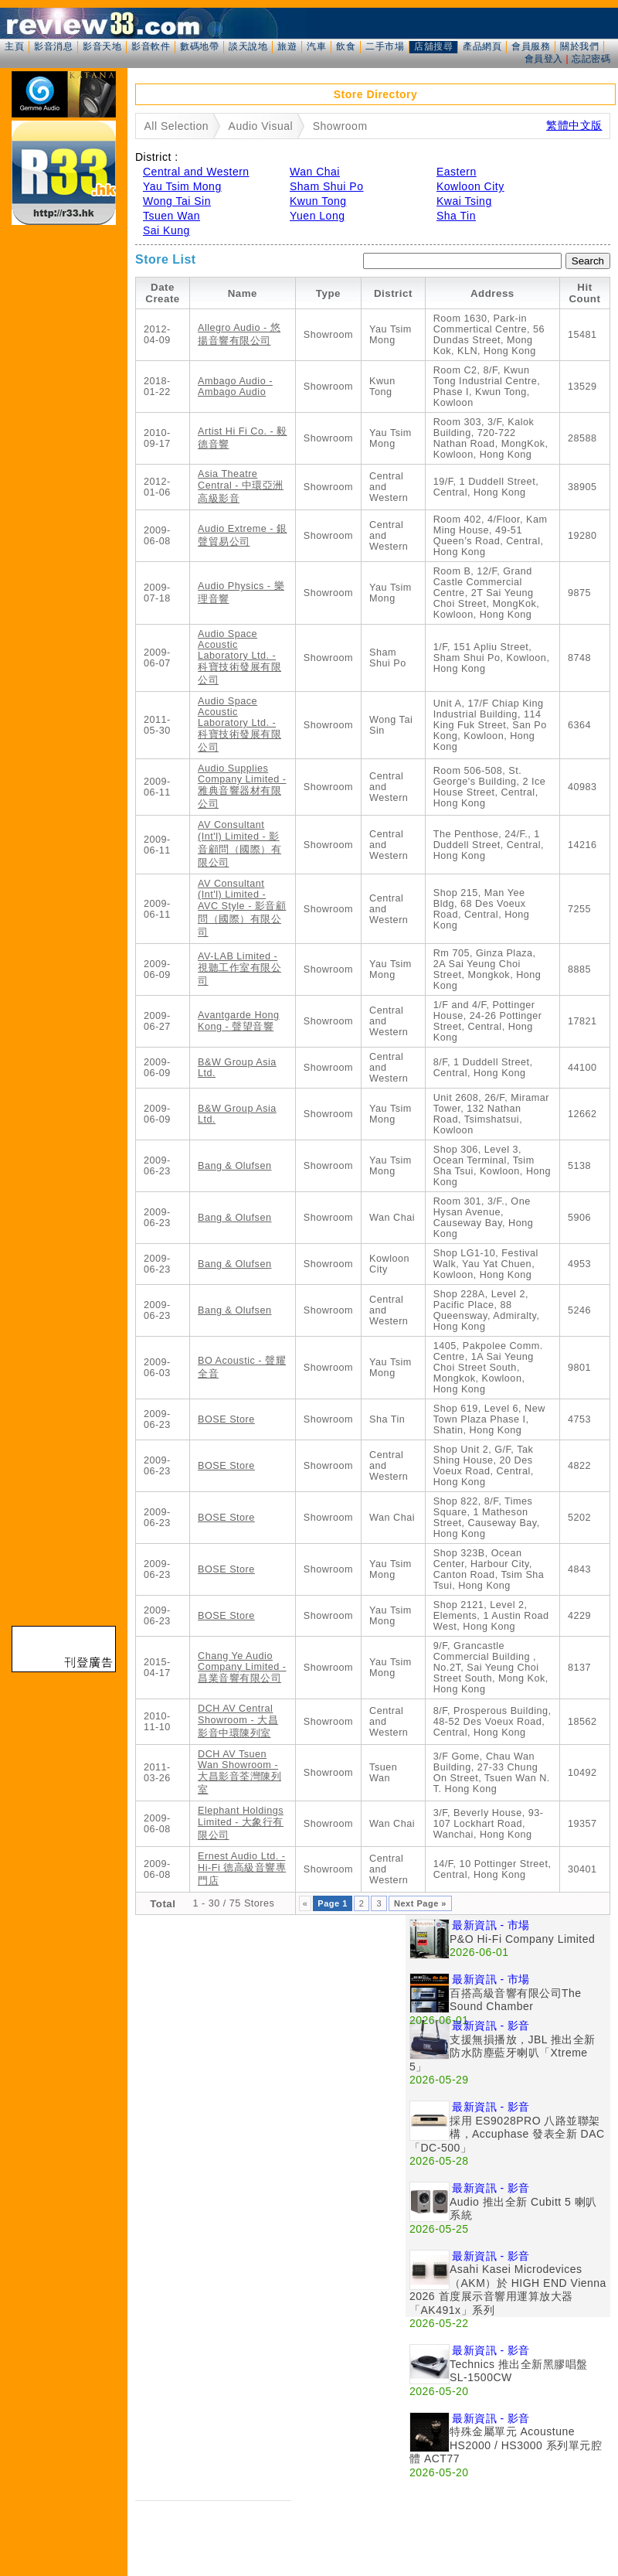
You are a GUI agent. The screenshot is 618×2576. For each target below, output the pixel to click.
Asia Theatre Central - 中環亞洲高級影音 (241, 486)
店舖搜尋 (433, 46)
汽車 (316, 46)
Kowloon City (470, 186)
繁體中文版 (574, 125)
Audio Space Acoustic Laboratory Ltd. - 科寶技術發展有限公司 (239, 657)
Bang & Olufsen (234, 1165)
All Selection (176, 126)
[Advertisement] (145, 2060)
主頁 (14, 46)
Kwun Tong (318, 201)
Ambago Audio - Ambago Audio (235, 386)
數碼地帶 (199, 46)
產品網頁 (482, 46)
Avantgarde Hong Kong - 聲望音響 (239, 1021)
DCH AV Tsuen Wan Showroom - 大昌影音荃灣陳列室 (239, 1772)
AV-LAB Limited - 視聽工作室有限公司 (239, 968)
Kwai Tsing (464, 201)
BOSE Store (226, 1419)
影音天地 (102, 46)
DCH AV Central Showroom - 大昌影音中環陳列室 (238, 1721)
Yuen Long (317, 216)
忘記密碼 (591, 58)
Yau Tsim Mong (182, 186)
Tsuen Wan (171, 216)
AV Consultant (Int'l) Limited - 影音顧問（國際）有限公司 (239, 843)
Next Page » (420, 1903)
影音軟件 (150, 46)
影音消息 (53, 46)
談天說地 (248, 46)
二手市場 (384, 46)
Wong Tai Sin (177, 201)
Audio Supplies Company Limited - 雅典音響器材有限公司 (242, 786)
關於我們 (579, 46)
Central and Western (196, 171)
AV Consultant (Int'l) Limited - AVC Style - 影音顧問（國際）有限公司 (242, 908)
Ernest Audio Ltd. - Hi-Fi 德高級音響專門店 (242, 1868)
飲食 (345, 46)
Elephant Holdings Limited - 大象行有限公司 (241, 1823)
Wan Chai (315, 171)
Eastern (456, 171)
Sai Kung (166, 230)
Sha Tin (456, 216)
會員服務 (530, 46)
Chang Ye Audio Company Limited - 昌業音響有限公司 (242, 1667)
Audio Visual (261, 126)
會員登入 (544, 58)
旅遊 (287, 46)
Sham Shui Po (327, 186)
